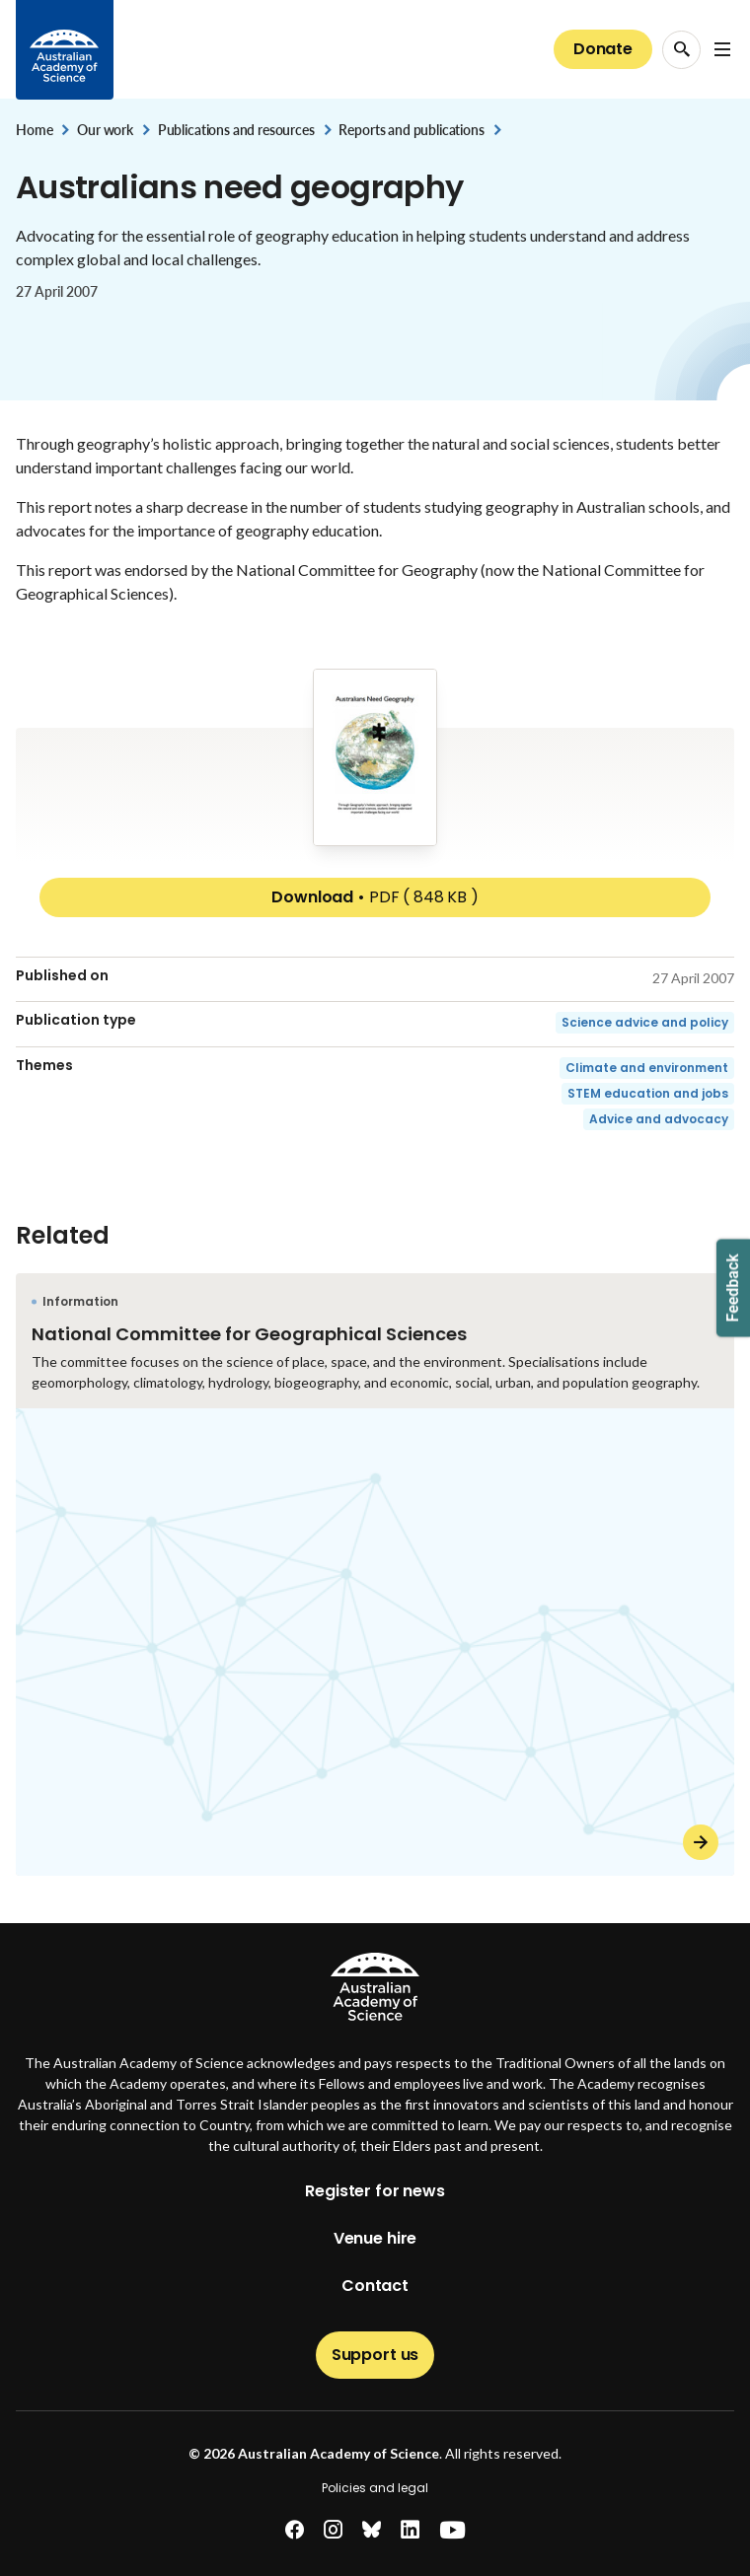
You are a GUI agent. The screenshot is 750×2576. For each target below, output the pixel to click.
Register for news (374, 2191)
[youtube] (452, 2530)
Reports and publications (411, 129)
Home (34, 129)
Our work (105, 129)
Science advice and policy (645, 1022)
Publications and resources (236, 129)
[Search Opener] (681, 50)
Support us (375, 2354)
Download (374, 897)
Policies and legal (375, 2487)
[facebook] (294, 2530)
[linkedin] (410, 2530)
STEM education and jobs (647, 1093)
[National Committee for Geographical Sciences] (375, 1574)
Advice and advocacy (658, 1118)
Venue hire (375, 2238)
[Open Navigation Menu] (722, 49)
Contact (375, 2285)
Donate (603, 48)
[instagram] (333, 2530)
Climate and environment (646, 1067)
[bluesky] (371, 2530)
